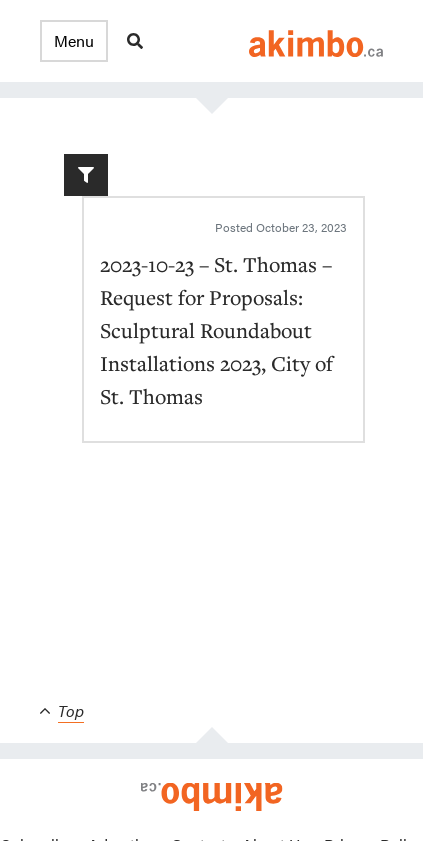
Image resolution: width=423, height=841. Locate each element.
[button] (74, 41)
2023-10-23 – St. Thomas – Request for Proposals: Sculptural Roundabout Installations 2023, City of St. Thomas (216, 330)
